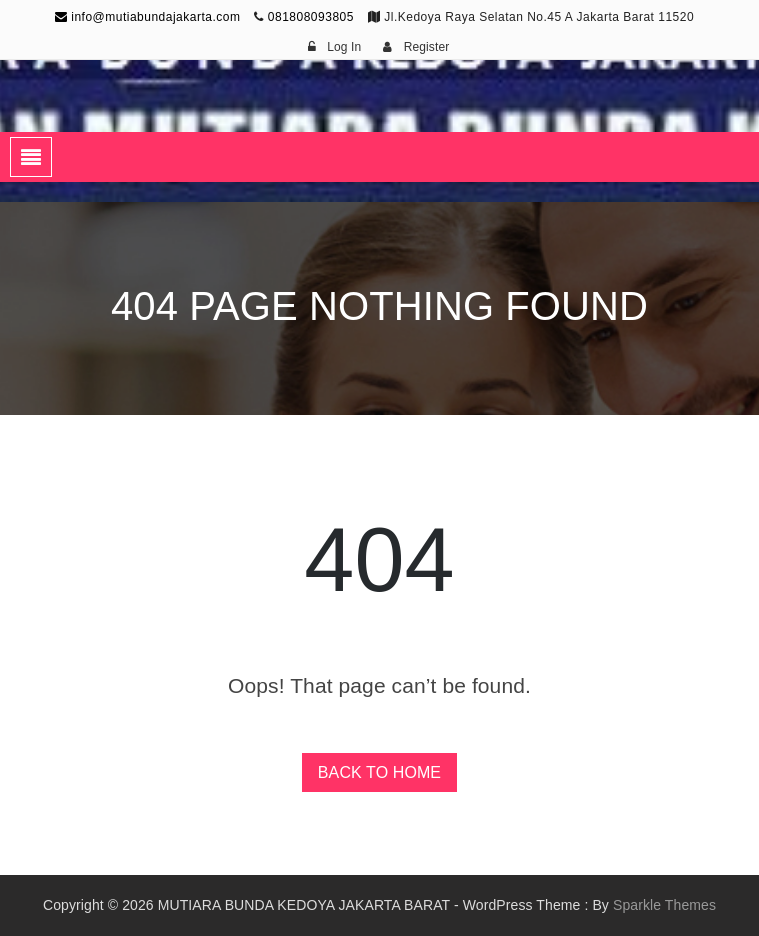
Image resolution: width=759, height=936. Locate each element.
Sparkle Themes (664, 905)
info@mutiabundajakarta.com (148, 17)
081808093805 (311, 17)
